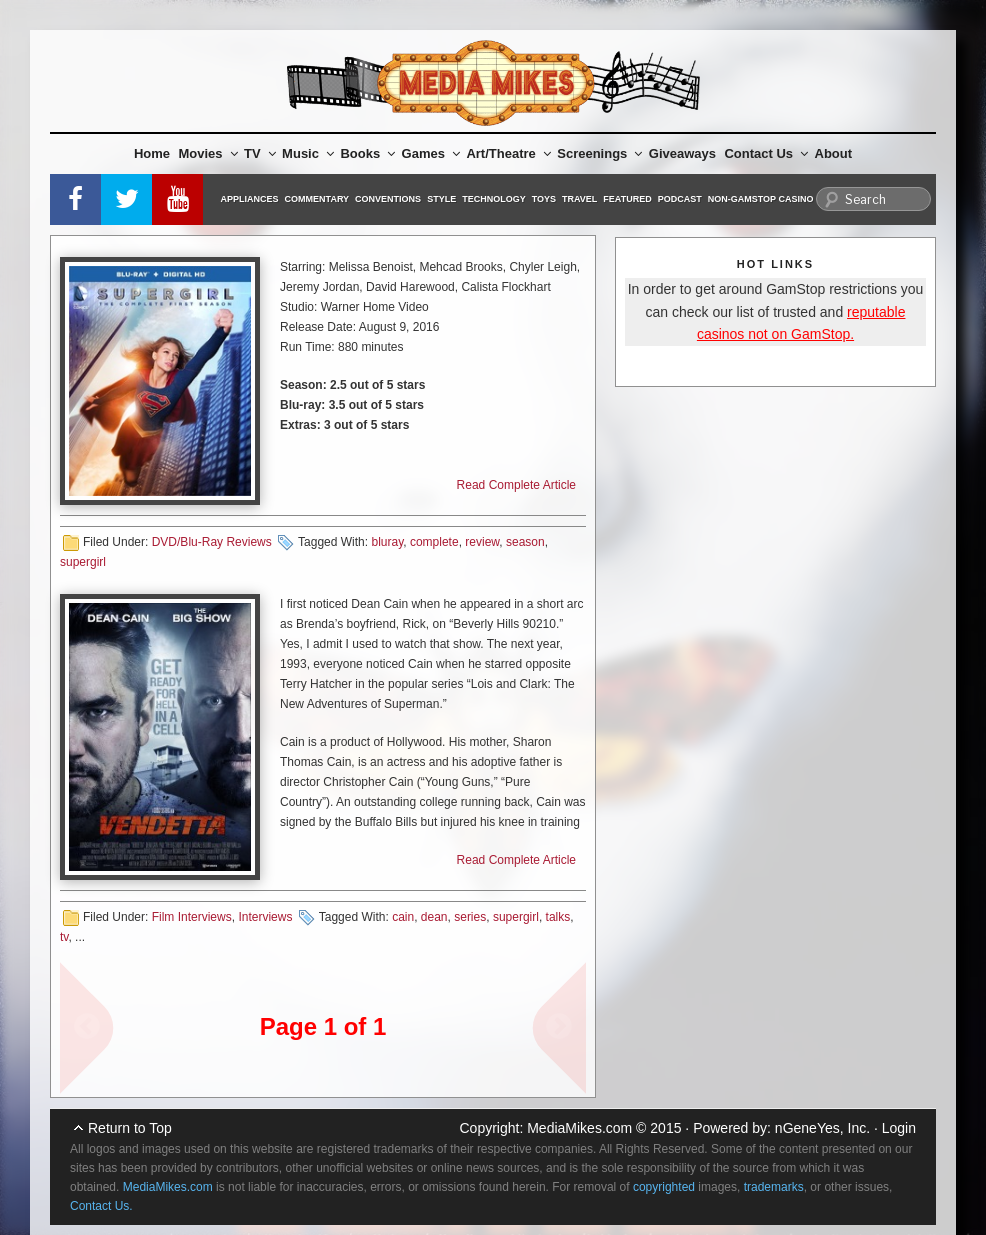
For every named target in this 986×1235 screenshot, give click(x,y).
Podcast (680, 199)
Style (441, 199)
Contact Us (766, 153)
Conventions (388, 199)
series (470, 917)
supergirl (83, 562)
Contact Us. (101, 1206)
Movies (208, 153)
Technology (494, 199)
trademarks (774, 1187)
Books (367, 153)
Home (152, 153)
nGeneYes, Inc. (822, 1128)
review (482, 542)
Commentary (317, 199)
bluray (387, 542)
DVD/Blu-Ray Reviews (212, 542)
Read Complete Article (516, 485)
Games (431, 153)
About (834, 153)
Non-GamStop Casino (761, 199)
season (525, 542)
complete (434, 542)
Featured (627, 199)
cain (403, 917)
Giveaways (682, 153)
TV (260, 153)
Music (308, 153)
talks (558, 917)
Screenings (599, 153)
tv (64, 937)
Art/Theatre (508, 153)
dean (434, 917)
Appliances (250, 199)
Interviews (265, 917)
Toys (544, 199)
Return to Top (130, 1128)
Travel (579, 199)
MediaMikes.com (579, 1128)
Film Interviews (192, 917)
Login (899, 1128)
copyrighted (664, 1187)
